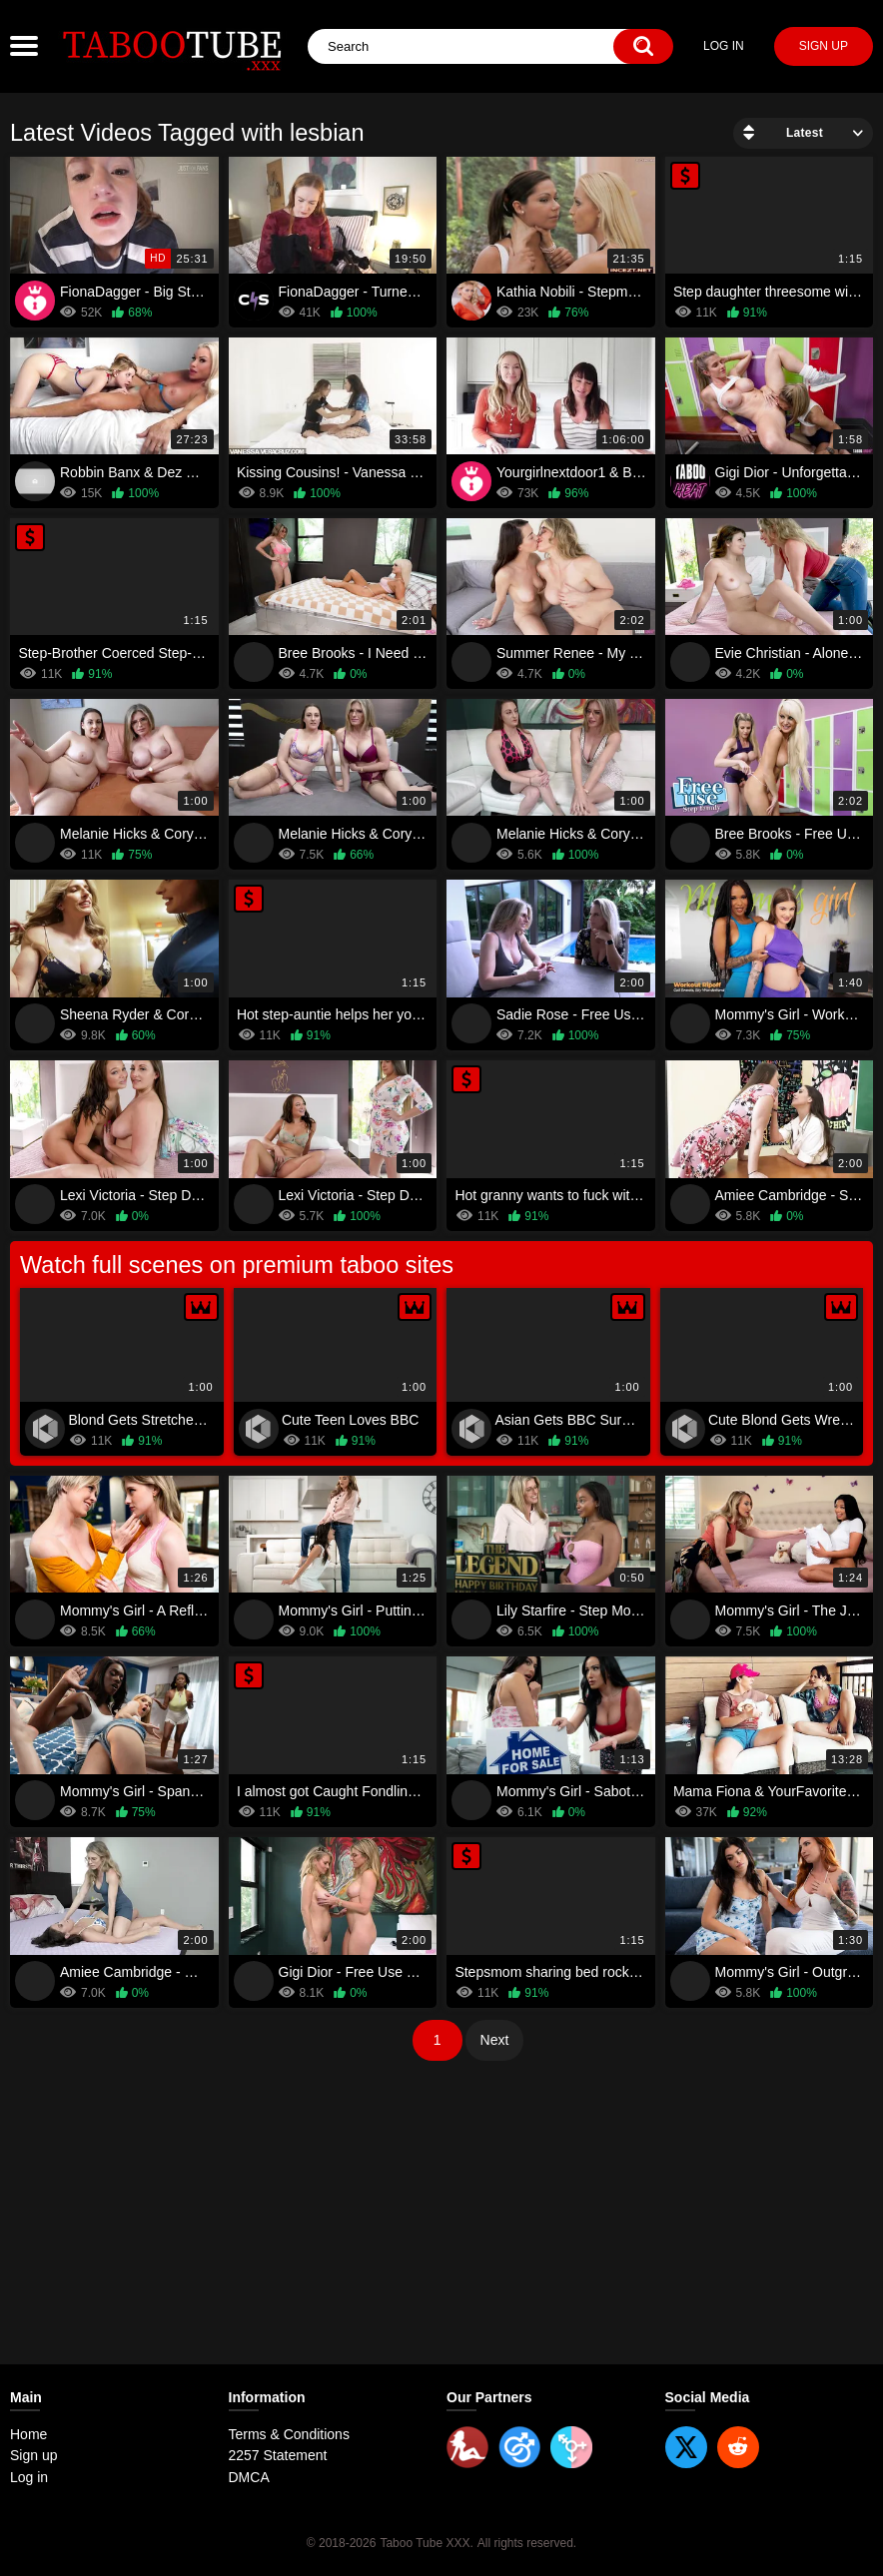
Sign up (823, 46)
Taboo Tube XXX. (426, 2543)
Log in (723, 46)
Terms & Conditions (289, 2434)
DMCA (249, 2477)
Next (494, 2040)
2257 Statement (278, 2455)
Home (28, 2434)
